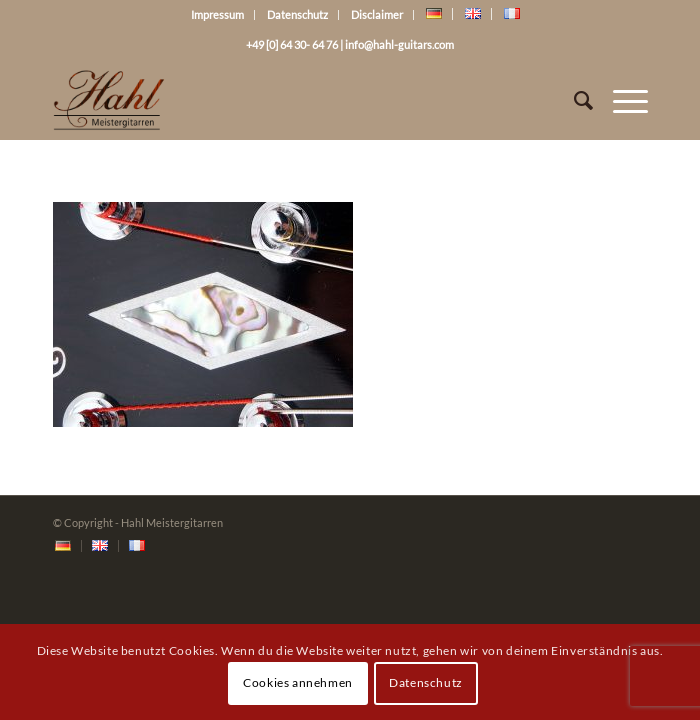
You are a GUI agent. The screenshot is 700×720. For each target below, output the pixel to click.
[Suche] (573, 100)
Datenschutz (297, 14)
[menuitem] (63, 546)
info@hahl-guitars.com (399, 44)
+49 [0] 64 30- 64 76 (292, 44)
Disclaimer (377, 14)
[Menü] (620, 100)
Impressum (217, 14)
